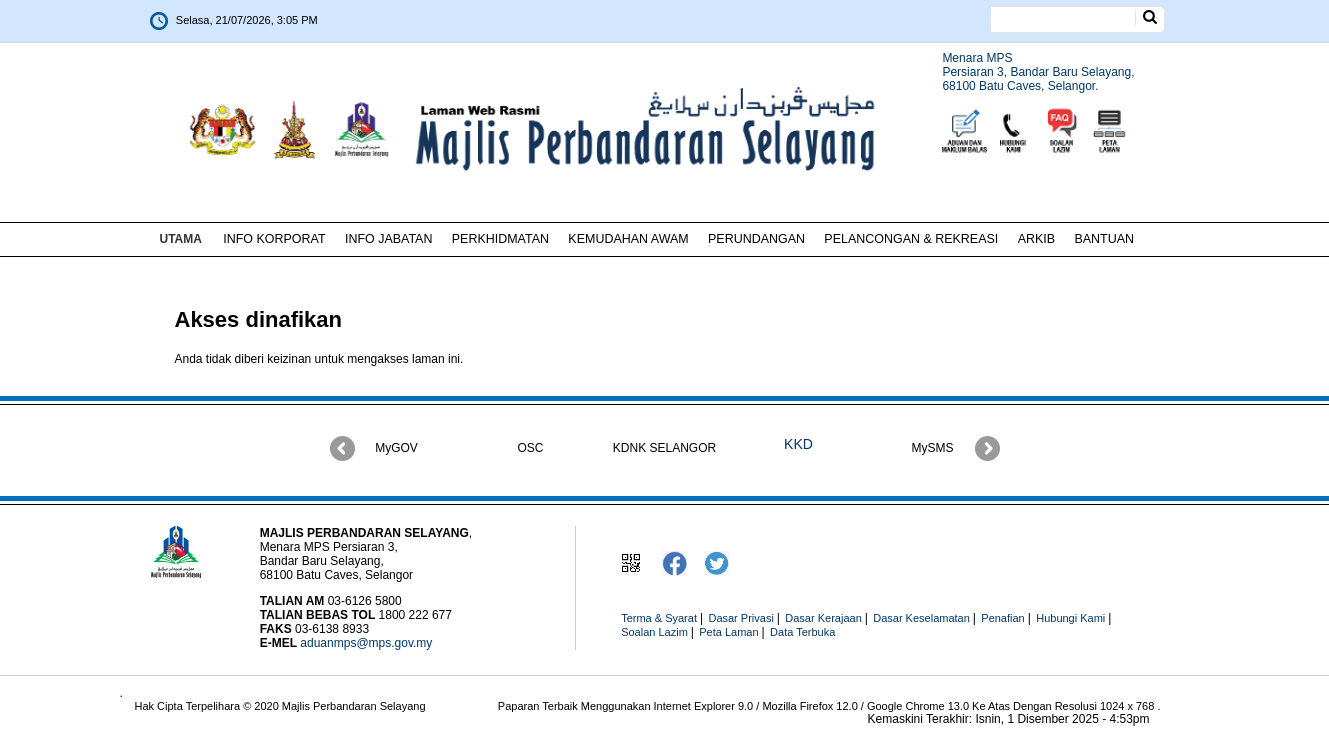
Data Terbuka (802, 632)
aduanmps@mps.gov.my (366, 643)
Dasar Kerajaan (823, 618)
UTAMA (181, 239)
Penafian (1002, 618)
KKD (798, 444)
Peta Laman (728, 632)
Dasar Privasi (740, 618)
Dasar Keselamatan (921, 618)
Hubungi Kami (1070, 618)
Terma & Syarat (659, 618)
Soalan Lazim (654, 632)
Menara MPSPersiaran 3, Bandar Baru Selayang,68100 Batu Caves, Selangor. (1038, 72)
